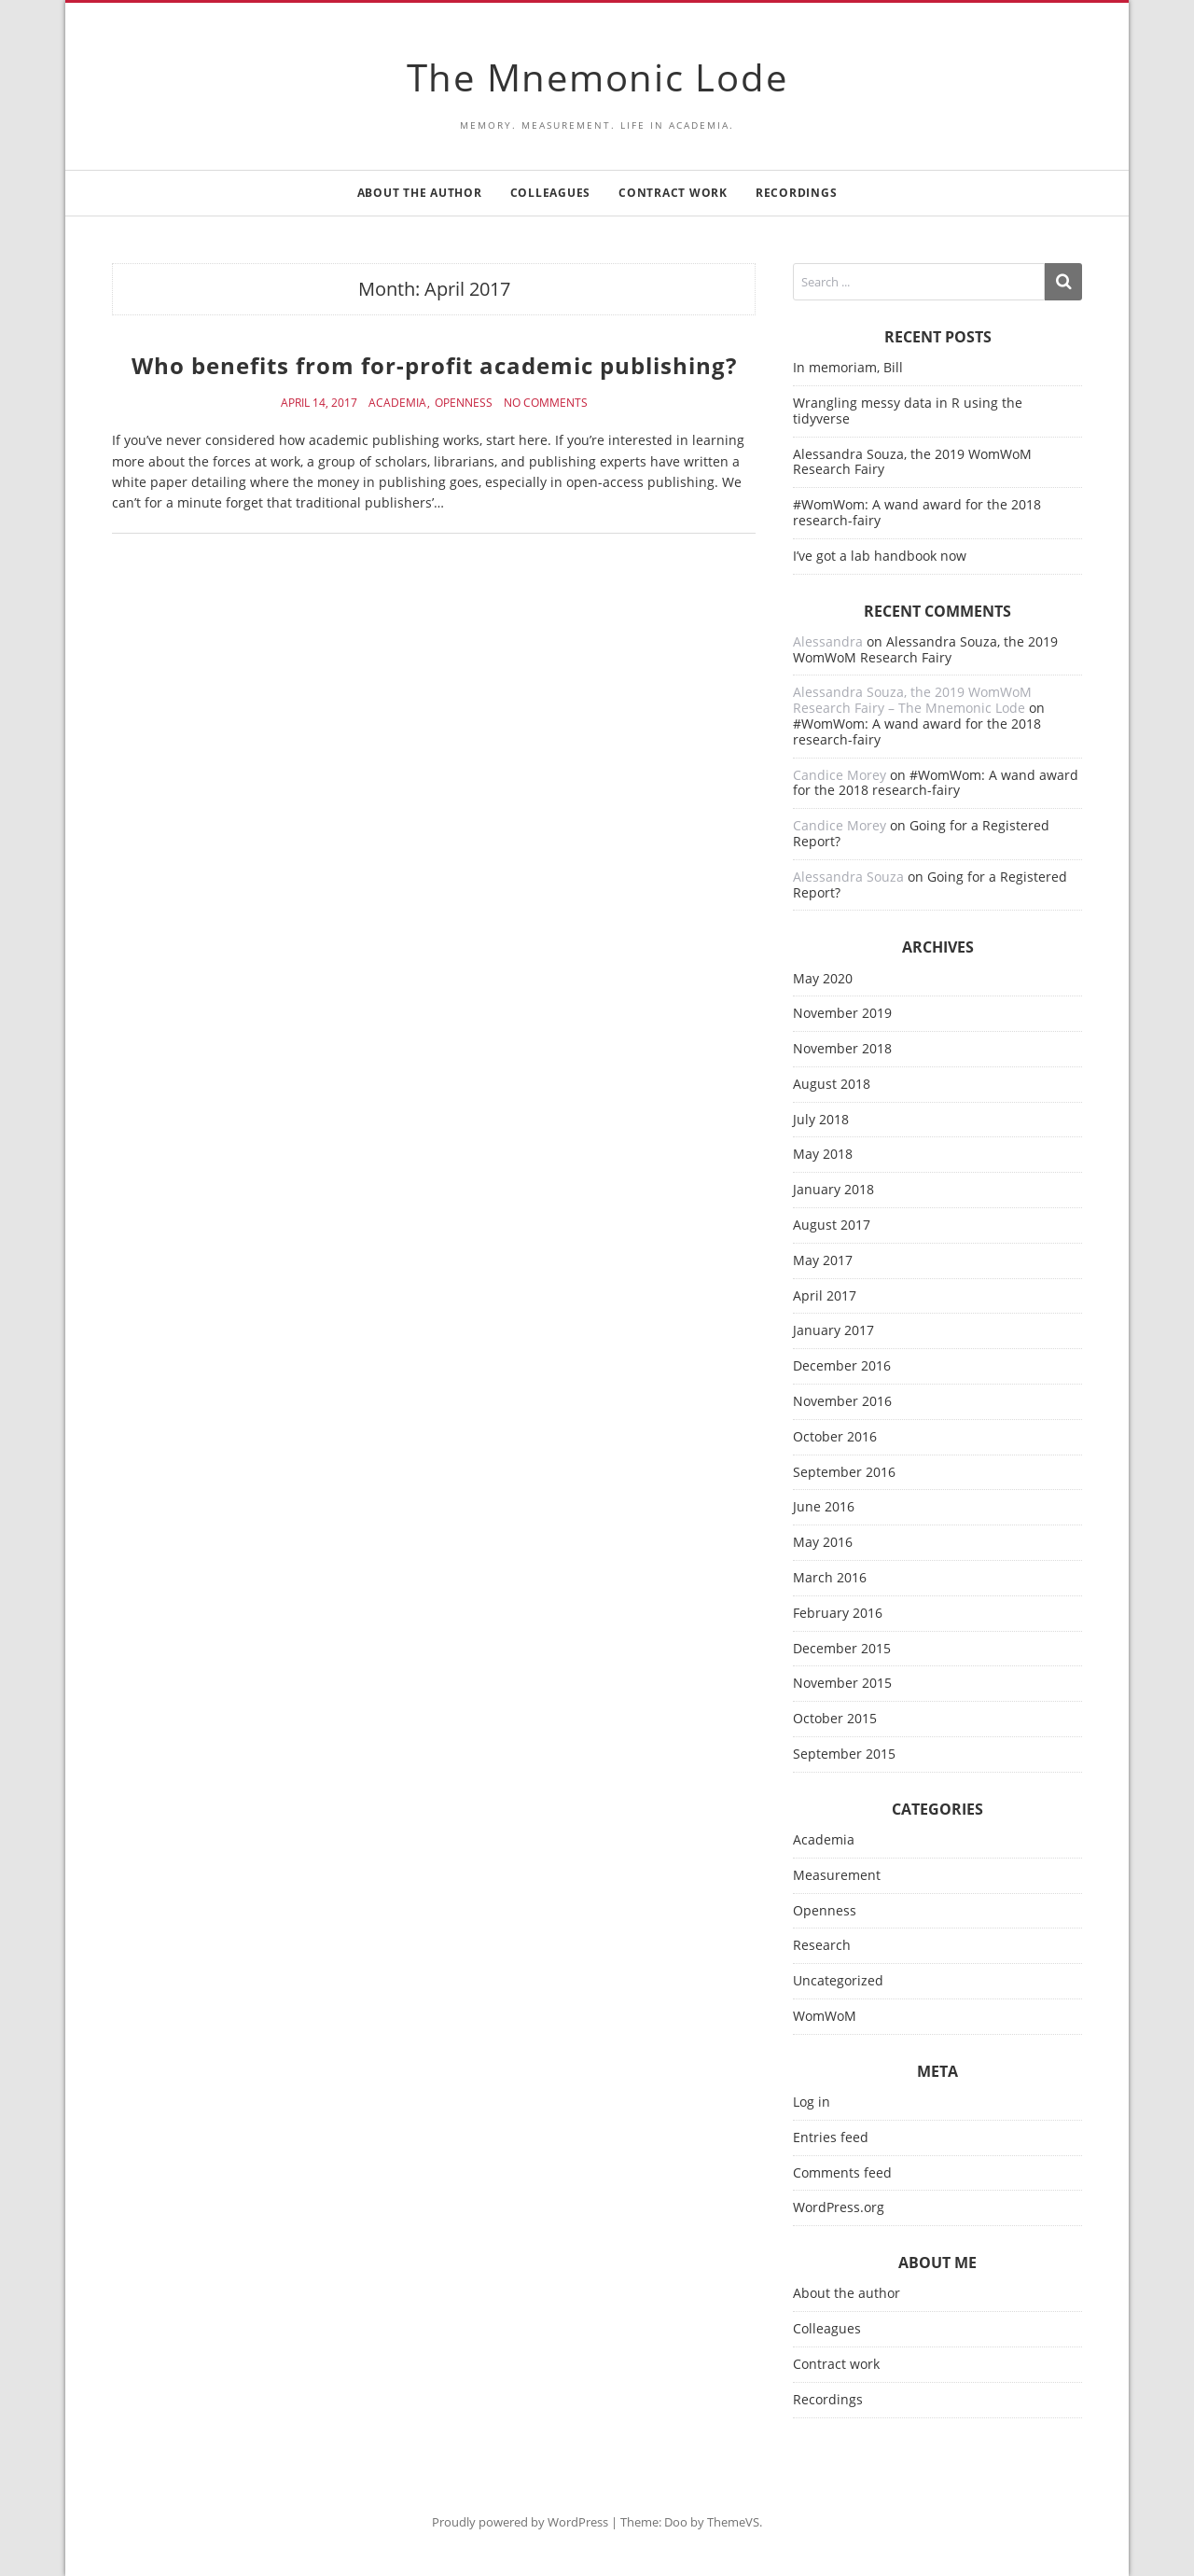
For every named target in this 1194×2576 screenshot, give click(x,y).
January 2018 (833, 1190)
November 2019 (842, 1014)
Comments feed (842, 2173)
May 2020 (823, 979)
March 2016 (830, 1578)
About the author (419, 193)
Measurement (837, 1876)
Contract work (673, 193)
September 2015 (844, 1754)
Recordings (797, 193)
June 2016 (823, 1507)
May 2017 (823, 1261)
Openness (464, 403)
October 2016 (835, 1437)
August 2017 (831, 1225)
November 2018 (842, 1049)
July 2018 (821, 1120)
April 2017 (824, 1296)
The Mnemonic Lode (597, 77)
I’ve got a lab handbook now (879, 555)
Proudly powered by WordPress (520, 2521)
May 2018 (823, 1155)
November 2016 (842, 1402)
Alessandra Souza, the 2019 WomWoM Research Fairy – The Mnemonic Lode (912, 700)
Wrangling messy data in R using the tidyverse (907, 410)
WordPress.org (838, 2208)
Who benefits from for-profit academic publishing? (434, 365)
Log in (811, 2102)
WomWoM (824, 2017)
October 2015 (835, 1719)
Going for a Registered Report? (921, 833)
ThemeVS (733, 2521)
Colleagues (550, 193)
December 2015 (842, 1649)
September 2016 (844, 1473)
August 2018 (831, 1085)
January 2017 (833, 1331)
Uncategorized (838, 1981)
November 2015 (842, 1684)
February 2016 (837, 1614)
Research (822, 1946)
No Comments (546, 403)
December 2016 (842, 1366)
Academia (397, 403)
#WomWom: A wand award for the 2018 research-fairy (917, 512)
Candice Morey (839, 775)
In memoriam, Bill (848, 367)
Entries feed (830, 2138)
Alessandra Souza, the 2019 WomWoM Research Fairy (912, 462)
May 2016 (823, 1543)
